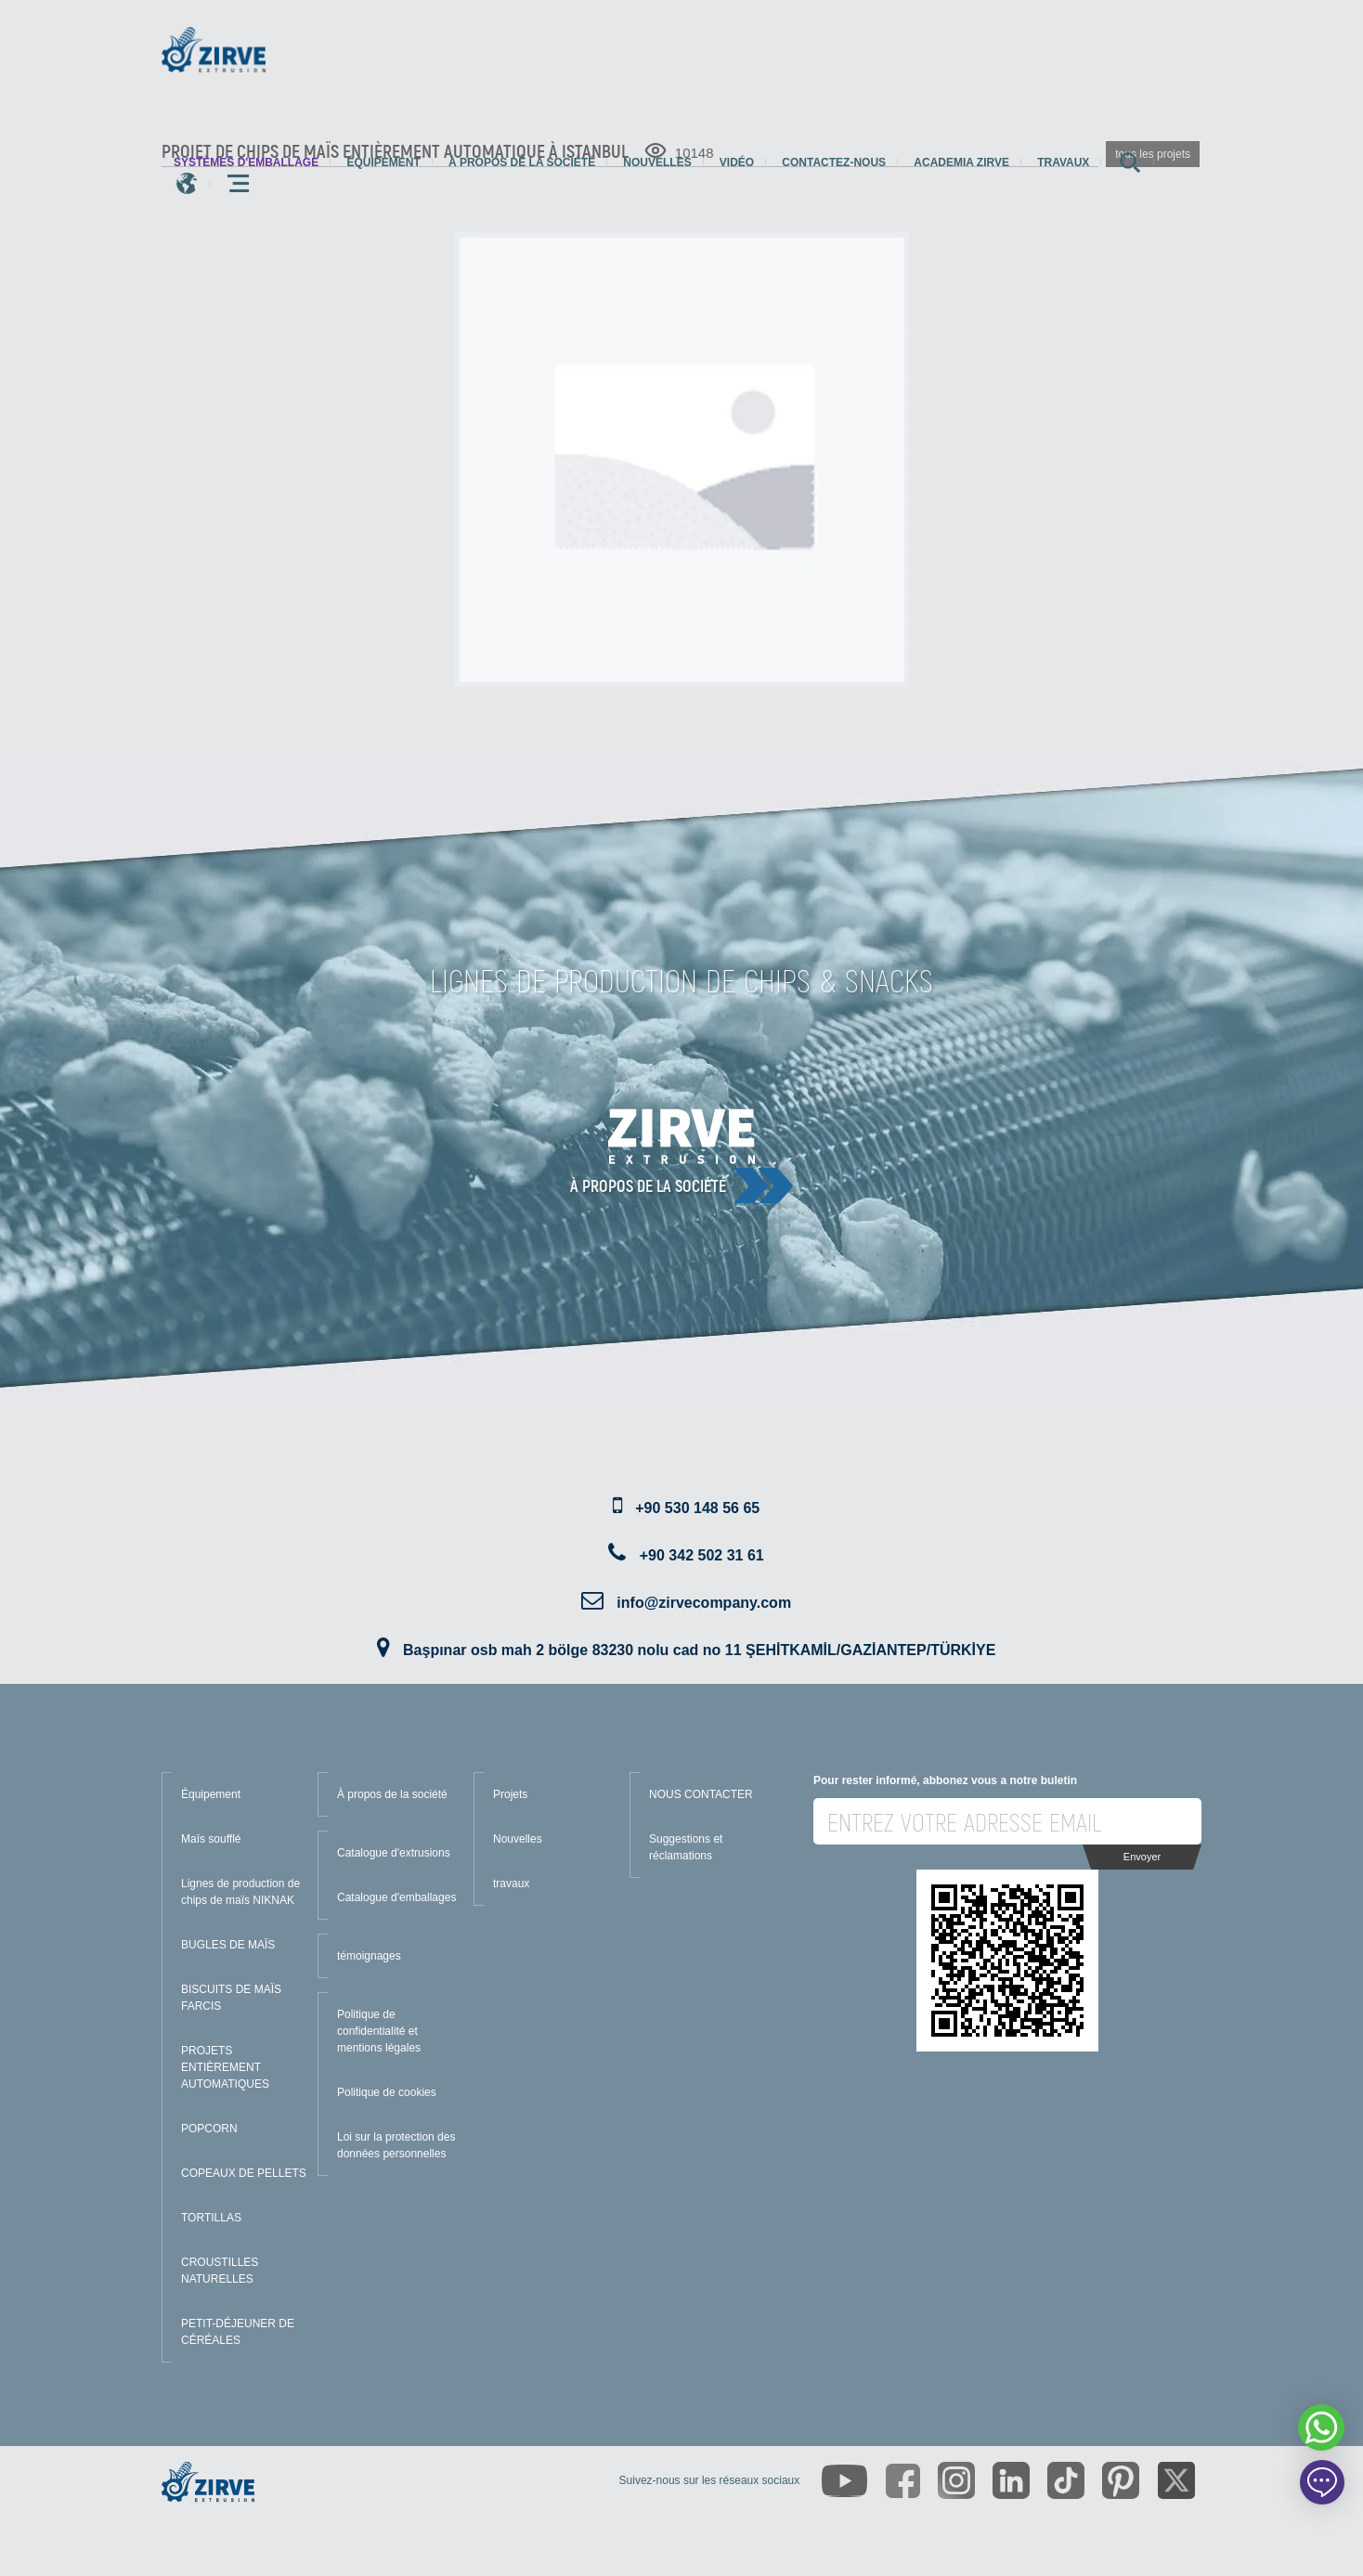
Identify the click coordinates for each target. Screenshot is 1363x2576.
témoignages (369, 1955)
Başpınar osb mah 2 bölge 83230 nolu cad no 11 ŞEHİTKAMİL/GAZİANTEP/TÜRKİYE (699, 1650)
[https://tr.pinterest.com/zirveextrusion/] (1120, 2480)
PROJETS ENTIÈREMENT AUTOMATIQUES (225, 2067)
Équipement (383, 162)
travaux (1063, 162)
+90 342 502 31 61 (702, 1555)
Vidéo (737, 162)
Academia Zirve (961, 162)
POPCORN (209, 2128)
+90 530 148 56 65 (697, 1508)
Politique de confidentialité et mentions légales (379, 2031)
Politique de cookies (386, 2092)
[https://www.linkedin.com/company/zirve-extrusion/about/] (1011, 2480)
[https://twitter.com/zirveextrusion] (1176, 2480)
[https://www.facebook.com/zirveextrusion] (903, 2481)
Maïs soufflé (210, 1838)
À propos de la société (521, 162)
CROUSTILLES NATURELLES (219, 2270)
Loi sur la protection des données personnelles (396, 2145)
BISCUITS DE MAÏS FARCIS (231, 1998)
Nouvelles (657, 162)
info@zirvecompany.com (704, 1603)
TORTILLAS (211, 2217)
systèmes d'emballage (246, 162)
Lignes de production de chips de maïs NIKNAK (240, 1892)
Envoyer (1142, 1856)
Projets (510, 1794)
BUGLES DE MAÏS (228, 1944)
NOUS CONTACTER (701, 1794)
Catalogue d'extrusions (393, 1852)
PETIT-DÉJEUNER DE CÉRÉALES (237, 2332)
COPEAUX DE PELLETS (243, 2173)
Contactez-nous (834, 162)
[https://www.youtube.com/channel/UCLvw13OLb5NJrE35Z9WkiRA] (844, 2481)
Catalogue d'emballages (396, 1897)
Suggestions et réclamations (685, 1847)
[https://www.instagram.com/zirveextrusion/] (956, 2480)
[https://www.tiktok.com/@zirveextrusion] (1065, 2480)
